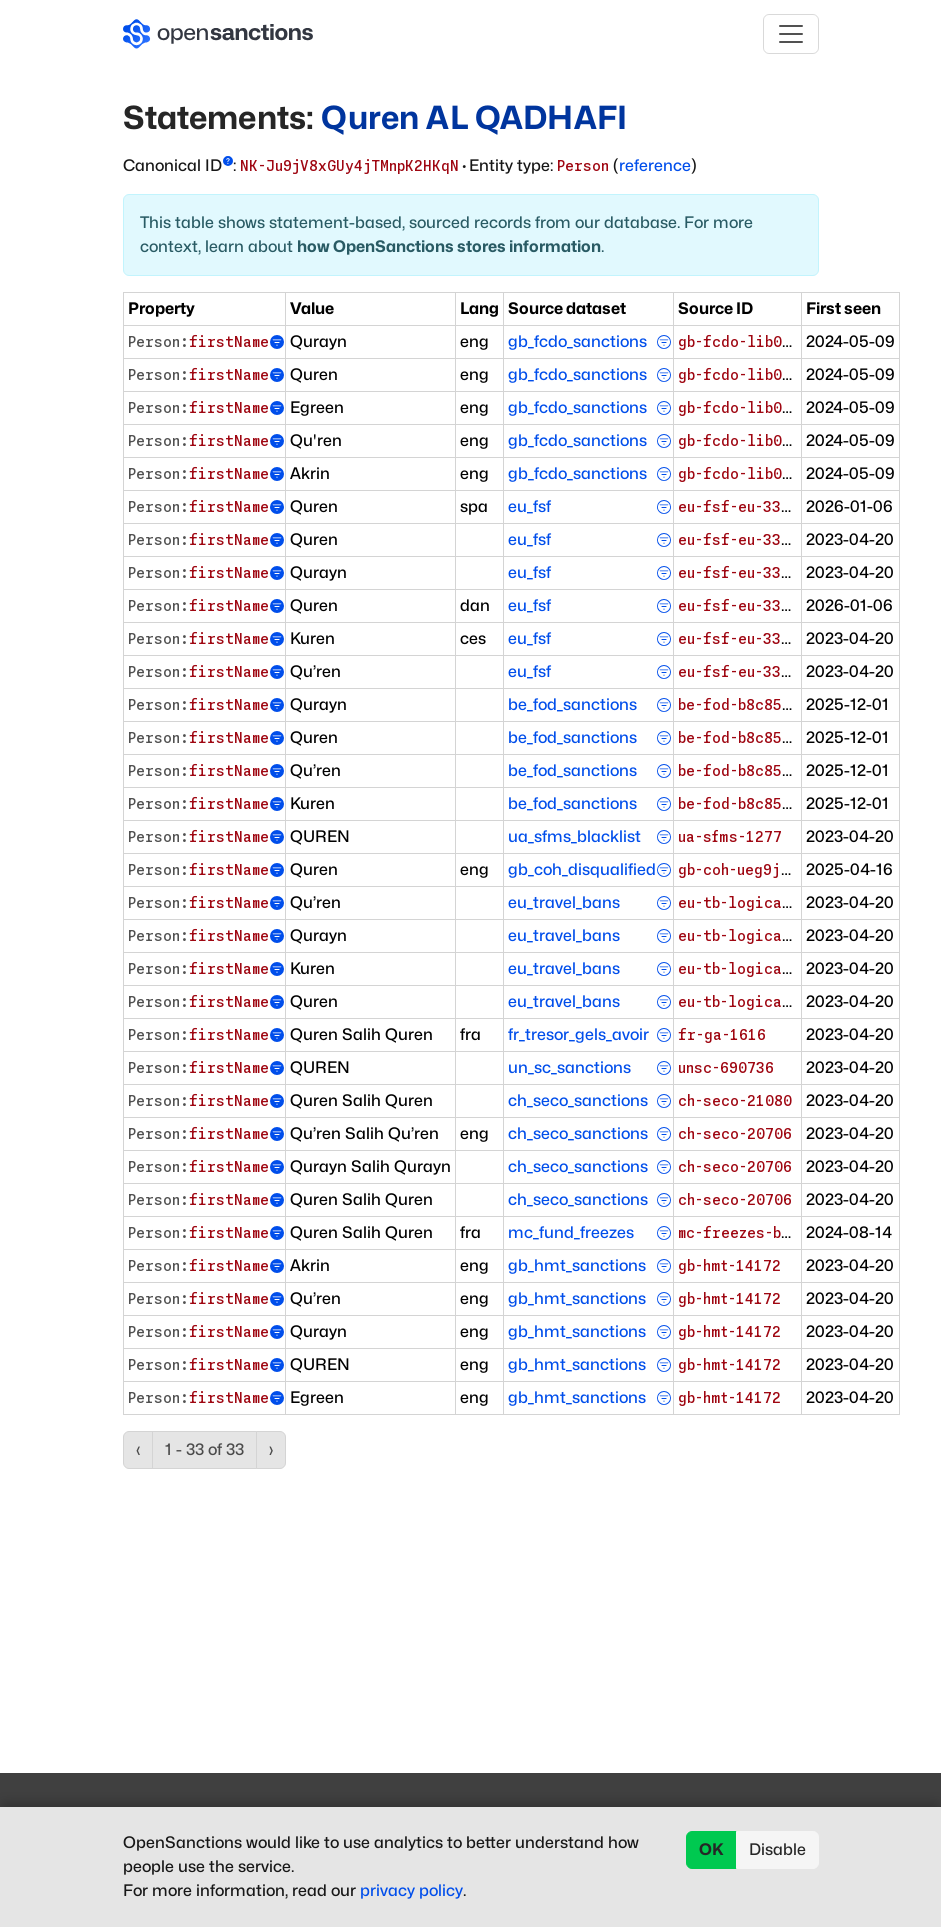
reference (655, 165)
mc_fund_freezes (571, 1232)
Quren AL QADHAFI (474, 117)
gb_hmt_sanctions (577, 1265)
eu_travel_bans (564, 902)
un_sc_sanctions (569, 1067)
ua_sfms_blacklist (574, 836)
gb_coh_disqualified (582, 869)
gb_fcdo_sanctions (577, 341)
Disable (777, 1849)
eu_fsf (529, 506)
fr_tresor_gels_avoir (578, 1034)
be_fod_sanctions (572, 704)
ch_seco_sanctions (578, 1100)
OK (711, 1849)
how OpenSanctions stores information (449, 246)
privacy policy (411, 1890)
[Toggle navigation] (791, 34)
